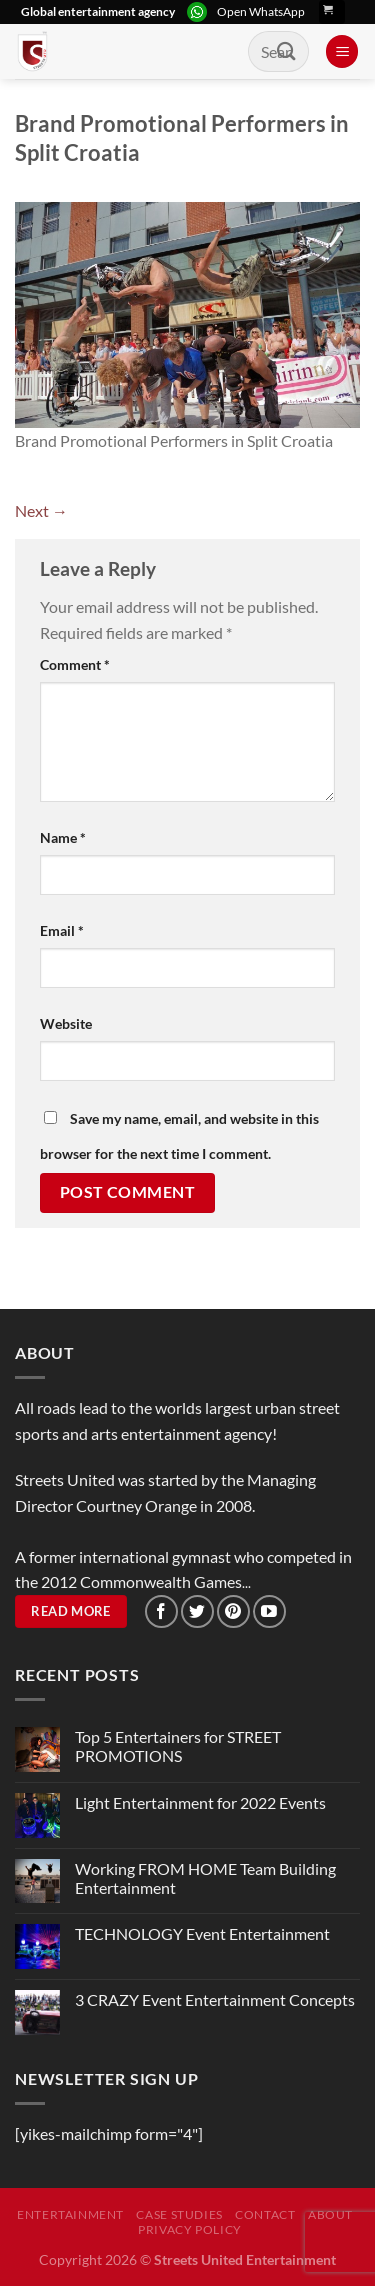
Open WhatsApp (261, 11)
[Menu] (342, 51)
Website (66, 1023)
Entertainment (70, 2214)
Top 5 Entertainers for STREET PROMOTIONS (178, 1746)
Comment (75, 664)
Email (62, 930)
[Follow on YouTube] (269, 1611)
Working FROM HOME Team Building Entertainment (205, 1878)
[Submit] (287, 51)
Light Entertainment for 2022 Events (200, 1802)
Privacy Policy (190, 2229)
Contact (265, 2214)
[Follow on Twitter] (197, 1611)
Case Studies (179, 2214)
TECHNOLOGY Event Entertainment (204, 1933)
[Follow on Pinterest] (233, 1611)
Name (63, 837)
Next (41, 510)
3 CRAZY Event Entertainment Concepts (215, 1999)
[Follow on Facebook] (161, 1611)
